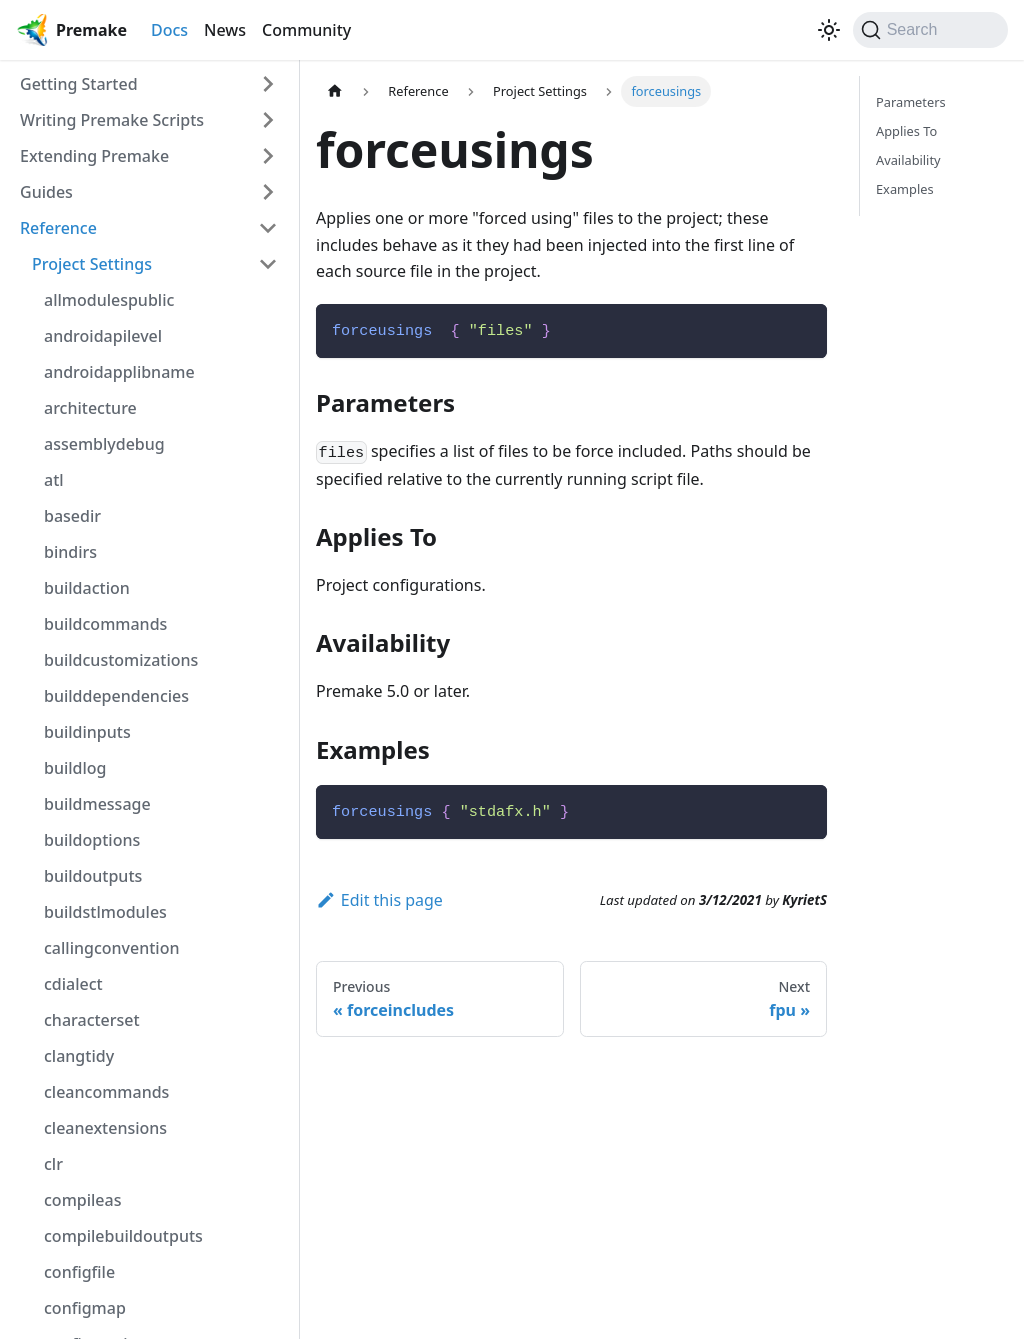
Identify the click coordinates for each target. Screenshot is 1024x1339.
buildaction (87, 588)
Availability (908, 160)
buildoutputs (93, 876)
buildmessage (97, 804)
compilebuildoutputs (123, 1236)
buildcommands (105, 624)
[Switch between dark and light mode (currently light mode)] (829, 30)
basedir (72, 516)
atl (54, 480)
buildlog (75, 768)
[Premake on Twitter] (789, 30)
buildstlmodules (105, 912)
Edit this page (379, 900)
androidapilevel (103, 336)
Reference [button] (58, 228)
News (225, 30)
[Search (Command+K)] (930, 30)
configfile (79, 1272)
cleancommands (106, 1092)
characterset (92, 1020)
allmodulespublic (109, 300)
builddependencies (116, 696)
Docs (169, 30)
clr (53, 1164)
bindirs (70, 552)
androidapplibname (119, 372)
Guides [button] (46, 192)
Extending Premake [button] (94, 156)
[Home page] (335, 91)
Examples (905, 189)
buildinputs (87, 732)
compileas (82, 1200)
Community (306, 30)
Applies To (906, 131)
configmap (85, 1308)
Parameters (911, 102)
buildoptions (92, 840)
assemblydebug (104, 444)
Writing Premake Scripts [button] (112, 120)
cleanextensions (105, 1128)
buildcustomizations (121, 660)
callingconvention (112, 948)
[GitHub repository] (805, 30)
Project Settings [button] (92, 264)
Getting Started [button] (79, 84)
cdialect (73, 984)
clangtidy (79, 1056)
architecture (90, 408)
